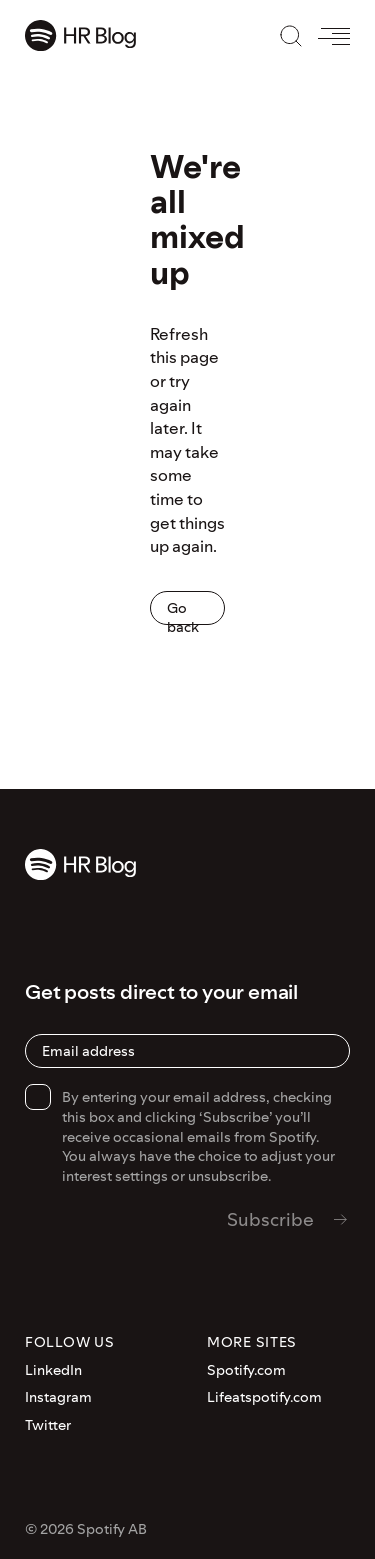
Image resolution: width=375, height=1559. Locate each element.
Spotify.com (246, 1370)
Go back (183, 611)
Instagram (58, 1397)
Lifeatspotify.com (264, 1397)
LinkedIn (53, 1370)
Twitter (48, 1425)
